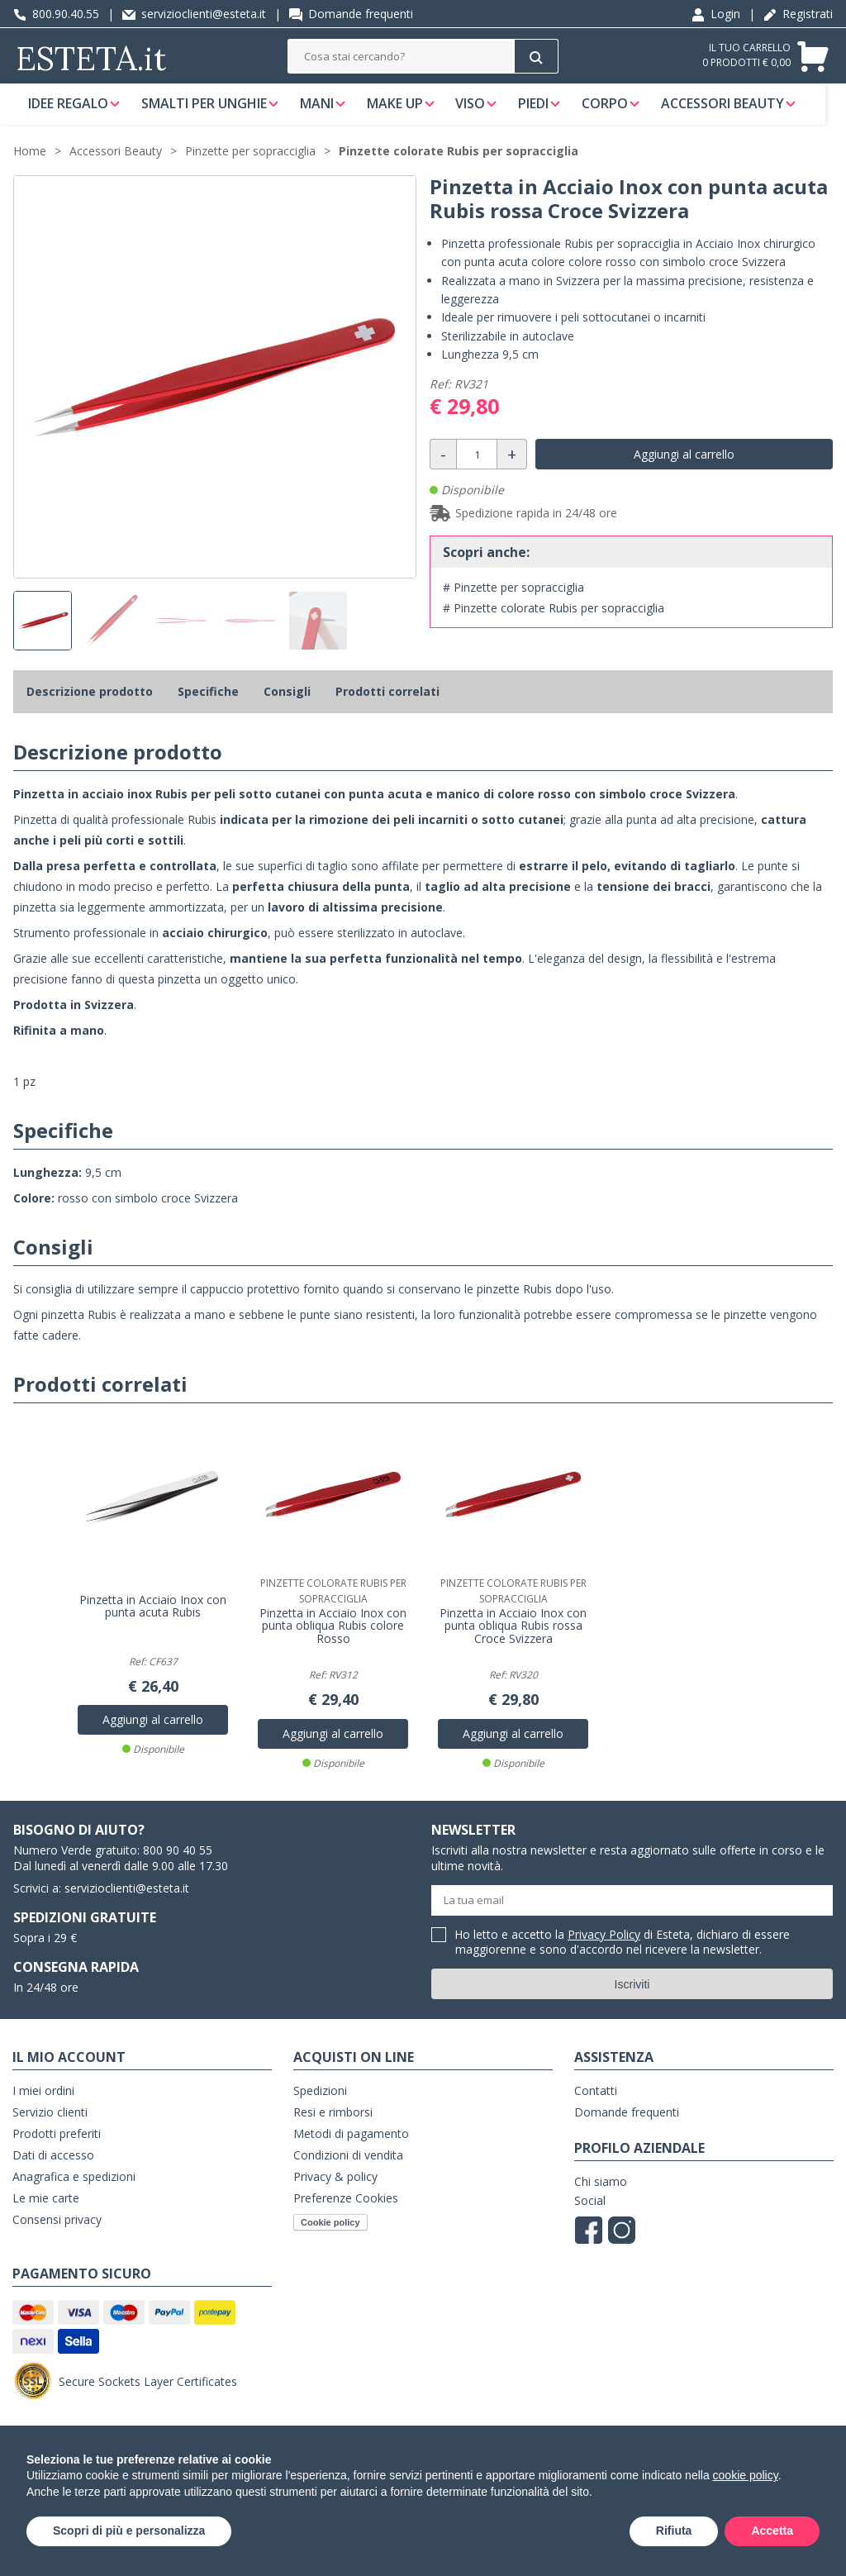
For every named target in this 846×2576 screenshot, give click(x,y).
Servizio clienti (50, 2123)
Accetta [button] (772, 2530)
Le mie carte (45, 2209)
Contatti (595, 2101)
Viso (481, 111)
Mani (322, 111)
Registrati (798, 13)
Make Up (402, 111)
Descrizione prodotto (89, 707)
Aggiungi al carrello (684, 470)
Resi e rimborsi (333, 2123)
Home (29, 166)
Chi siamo (600, 2192)
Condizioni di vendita (348, 2166)
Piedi (546, 111)
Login (716, 13)
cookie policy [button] (745, 2475)
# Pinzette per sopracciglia (513, 603)
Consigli (287, 707)
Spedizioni (320, 2101)
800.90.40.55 (56, 13)
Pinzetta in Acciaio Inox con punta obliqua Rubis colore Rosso (333, 1637)
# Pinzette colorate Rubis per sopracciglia (553, 623)
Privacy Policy (604, 1945)
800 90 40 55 (177, 1861)
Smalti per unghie (206, 111)
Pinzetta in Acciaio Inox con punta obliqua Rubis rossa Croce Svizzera (513, 1637)
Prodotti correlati (387, 707)
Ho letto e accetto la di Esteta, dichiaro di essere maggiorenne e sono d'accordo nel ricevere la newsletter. (622, 1953)
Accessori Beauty (740, 111)
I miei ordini (43, 2101)
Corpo (620, 111)
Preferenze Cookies (345, 2209)
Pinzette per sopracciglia (250, 166)
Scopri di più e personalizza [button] (129, 2530)
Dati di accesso (53, 2166)
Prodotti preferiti (56, 2144)
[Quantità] (476, 470)
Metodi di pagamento (351, 2144)
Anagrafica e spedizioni (73, 2187)
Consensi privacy (57, 2230)
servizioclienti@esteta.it (194, 13)
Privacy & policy (335, 2187)
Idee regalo (68, 111)
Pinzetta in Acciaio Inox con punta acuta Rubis (153, 1617)
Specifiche (208, 707)
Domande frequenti (351, 13)
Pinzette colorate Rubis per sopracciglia (458, 166)
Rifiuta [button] (674, 2530)
